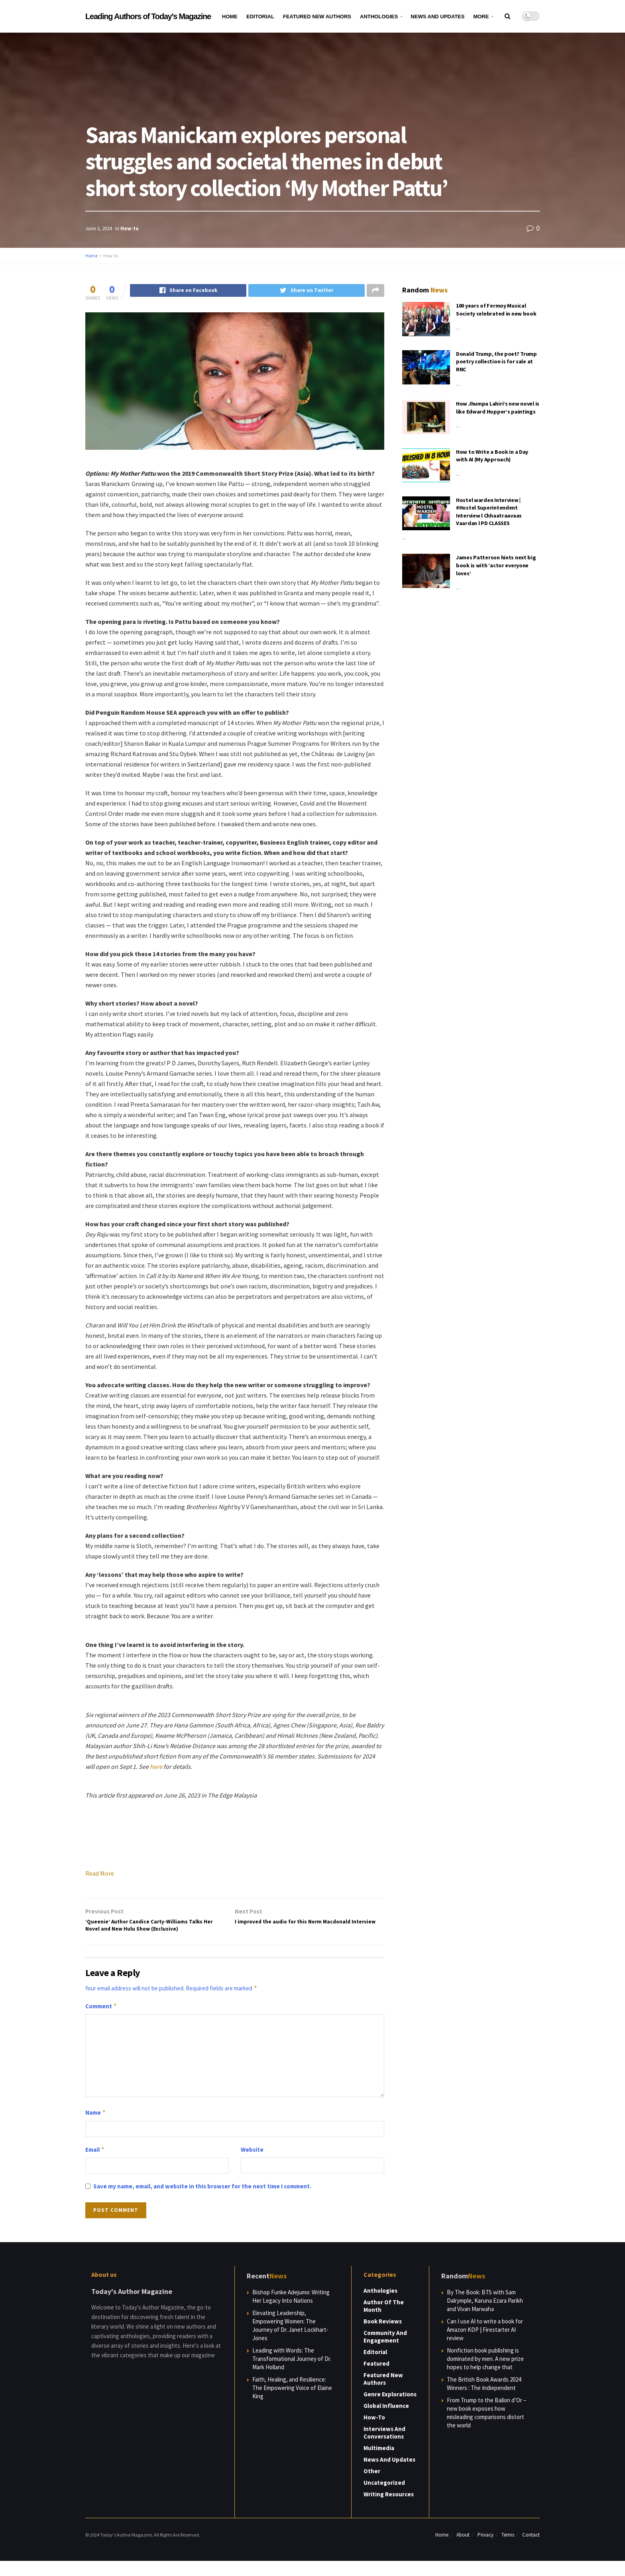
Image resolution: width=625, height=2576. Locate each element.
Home (230, 17)
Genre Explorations (390, 2409)
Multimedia (379, 2463)
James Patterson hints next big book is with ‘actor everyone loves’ (496, 565)
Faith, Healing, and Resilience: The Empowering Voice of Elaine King (292, 2403)
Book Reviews (383, 2336)
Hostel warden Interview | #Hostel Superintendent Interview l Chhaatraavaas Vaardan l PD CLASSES (489, 511)
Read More (99, 1874)
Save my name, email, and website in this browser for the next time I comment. (202, 2201)
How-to (129, 228)
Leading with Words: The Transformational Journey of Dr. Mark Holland (291, 2374)
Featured (376, 2378)
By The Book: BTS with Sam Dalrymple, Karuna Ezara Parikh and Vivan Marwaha (485, 2316)
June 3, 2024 (98, 228)
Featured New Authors (317, 17)
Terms (507, 2550)
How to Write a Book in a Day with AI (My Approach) (492, 455)
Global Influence (386, 2421)
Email (95, 2164)
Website (252, 2164)
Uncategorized (384, 2498)
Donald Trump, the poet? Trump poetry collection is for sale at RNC (496, 361)
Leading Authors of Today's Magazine (148, 16)
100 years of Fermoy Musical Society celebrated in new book (496, 309)
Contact (531, 2550)
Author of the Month (384, 2321)
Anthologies (379, 17)
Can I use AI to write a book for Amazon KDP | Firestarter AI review (485, 2345)
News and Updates (437, 17)
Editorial (260, 17)
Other (372, 2486)
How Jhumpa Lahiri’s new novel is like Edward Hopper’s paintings (497, 407)
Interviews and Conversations (384, 2447)
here (156, 1767)
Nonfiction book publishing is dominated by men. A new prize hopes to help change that (485, 2374)
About (463, 2550)
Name (95, 2127)
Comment (101, 2021)
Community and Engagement (385, 2351)
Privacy (485, 2550)
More (481, 17)
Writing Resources (389, 2509)
